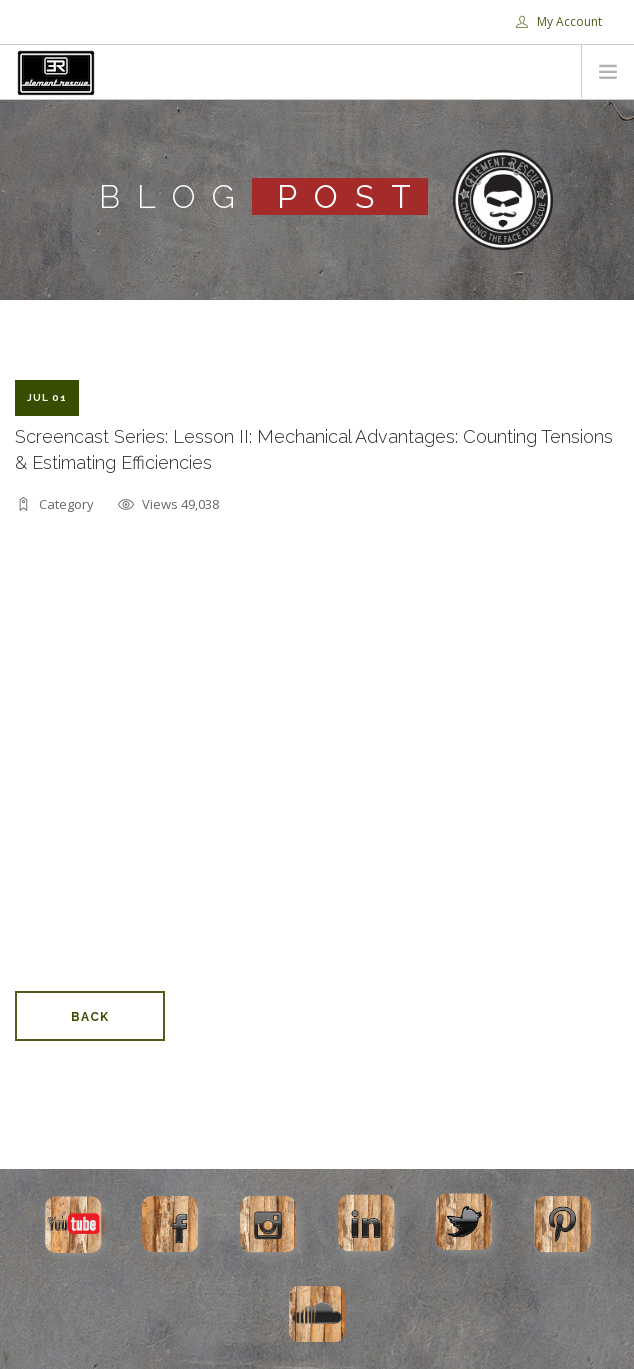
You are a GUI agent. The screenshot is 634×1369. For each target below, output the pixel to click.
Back (90, 1017)
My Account (559, 21)
